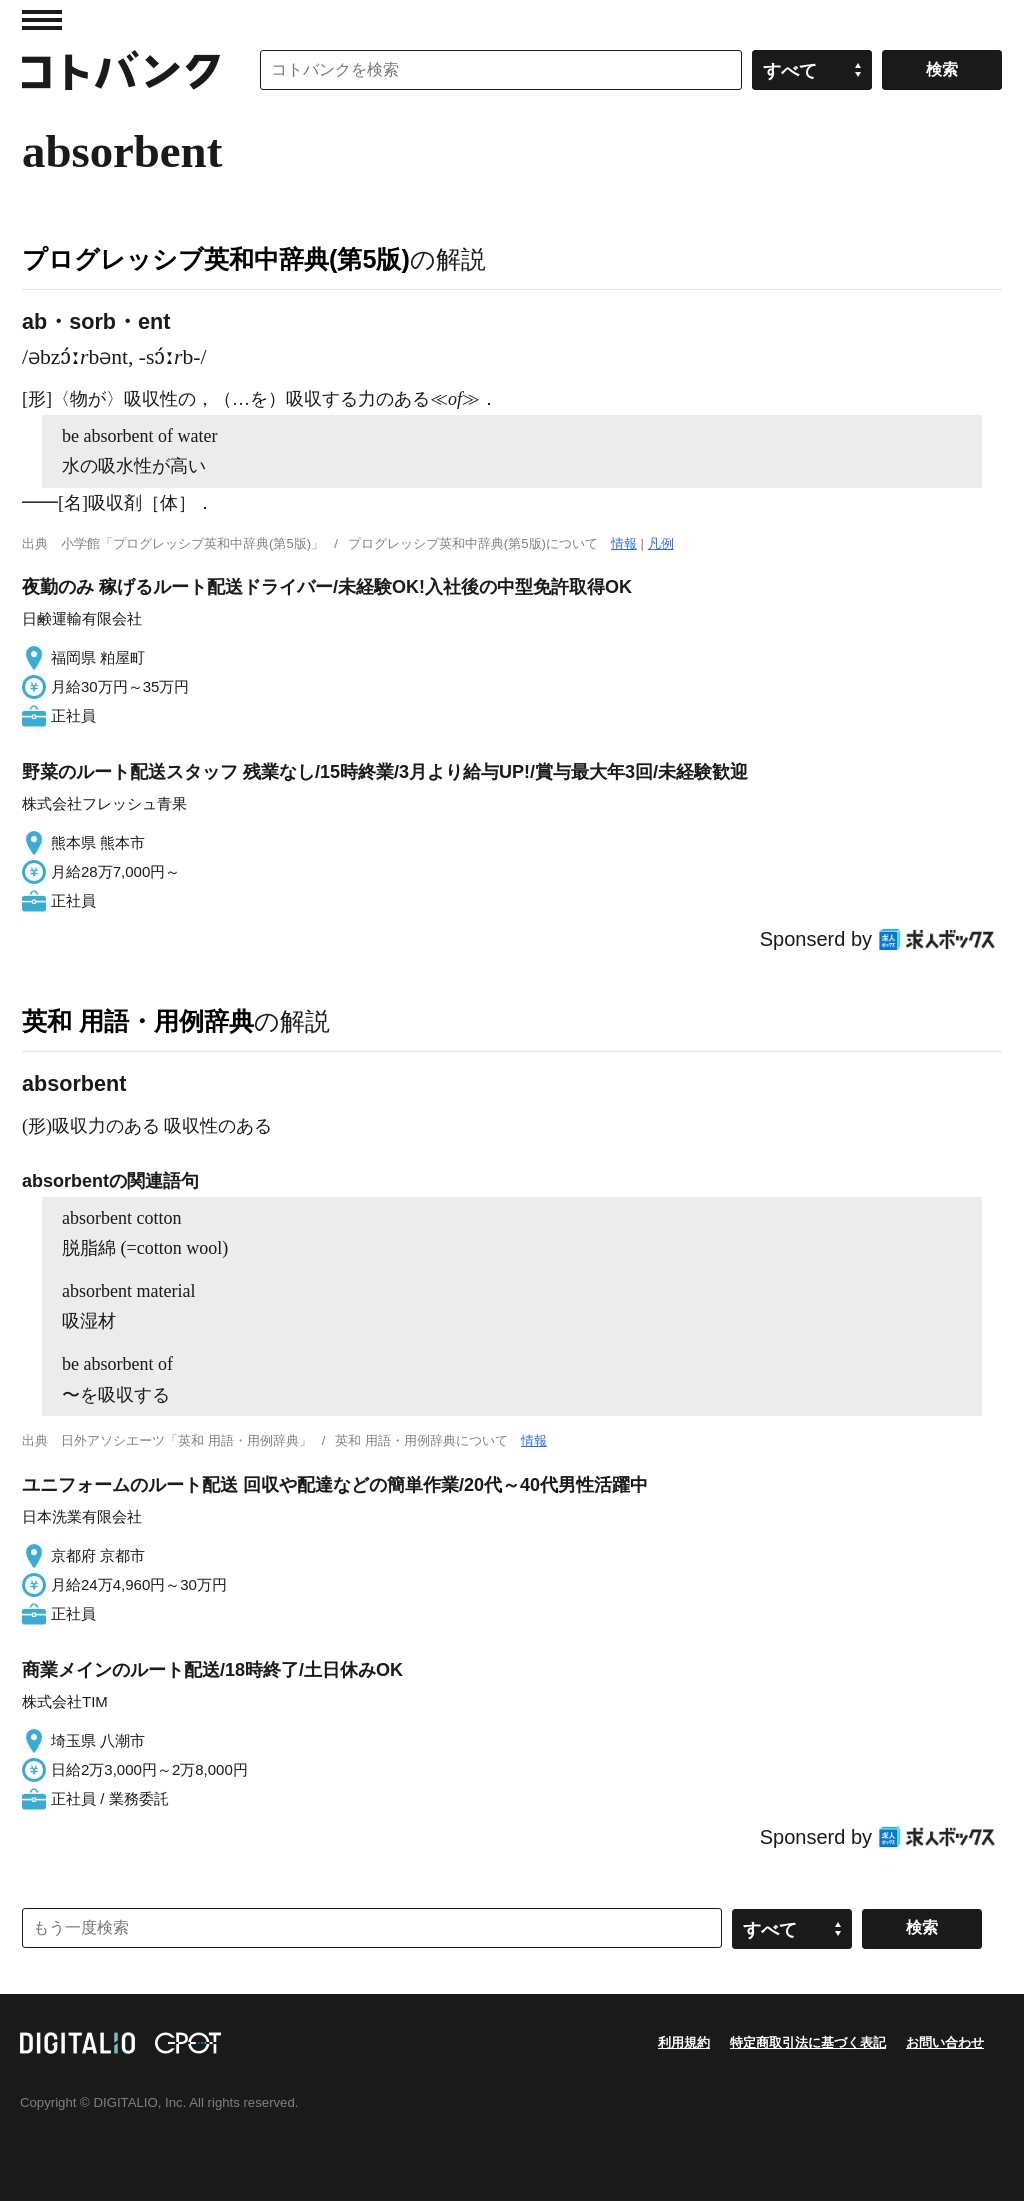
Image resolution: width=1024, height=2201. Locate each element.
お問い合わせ (945, 2042)
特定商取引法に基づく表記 (808, 2042)
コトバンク (121, 70)
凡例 (661, 543)
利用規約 (684, 2042)
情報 (624, 543)
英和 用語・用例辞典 (138, 1021)
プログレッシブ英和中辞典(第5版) (216, 259)
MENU (42, 20)
